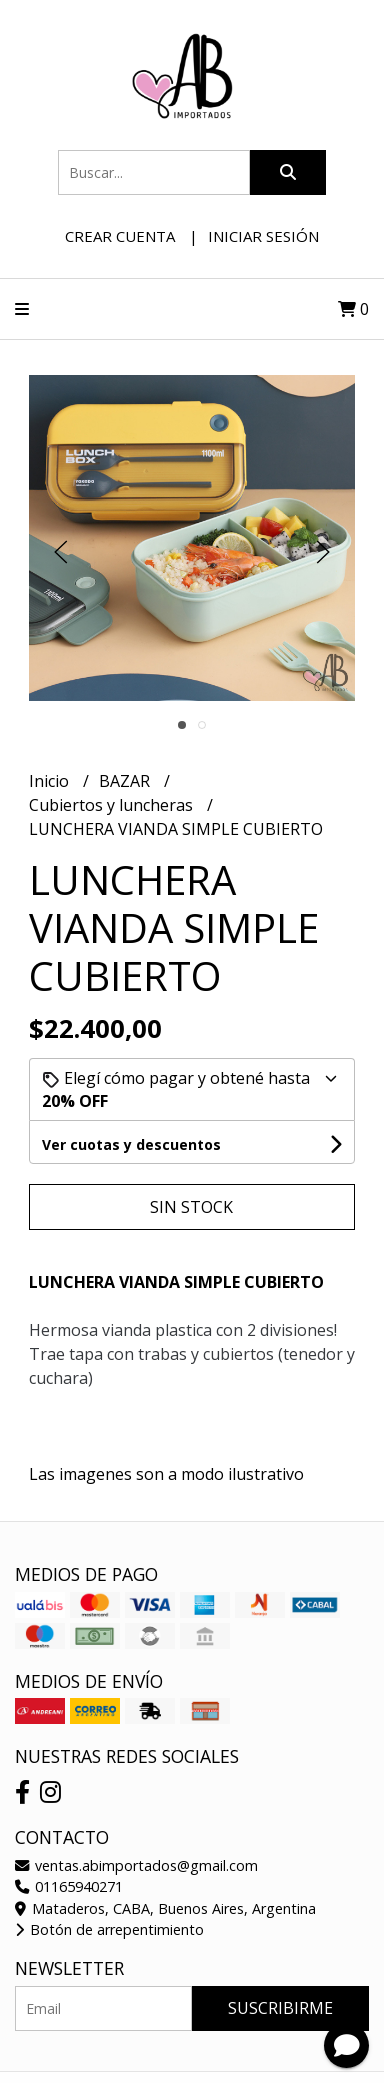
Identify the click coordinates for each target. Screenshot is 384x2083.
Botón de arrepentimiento (109, 1929)
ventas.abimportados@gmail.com (136, 1865)
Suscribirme (280, 2008)
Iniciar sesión (263, 236)
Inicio (51, 781)
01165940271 (69, 1886)
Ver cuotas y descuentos (131, 1144)
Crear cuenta (120, 236)
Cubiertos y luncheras (113, 805)
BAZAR (126, 781)
